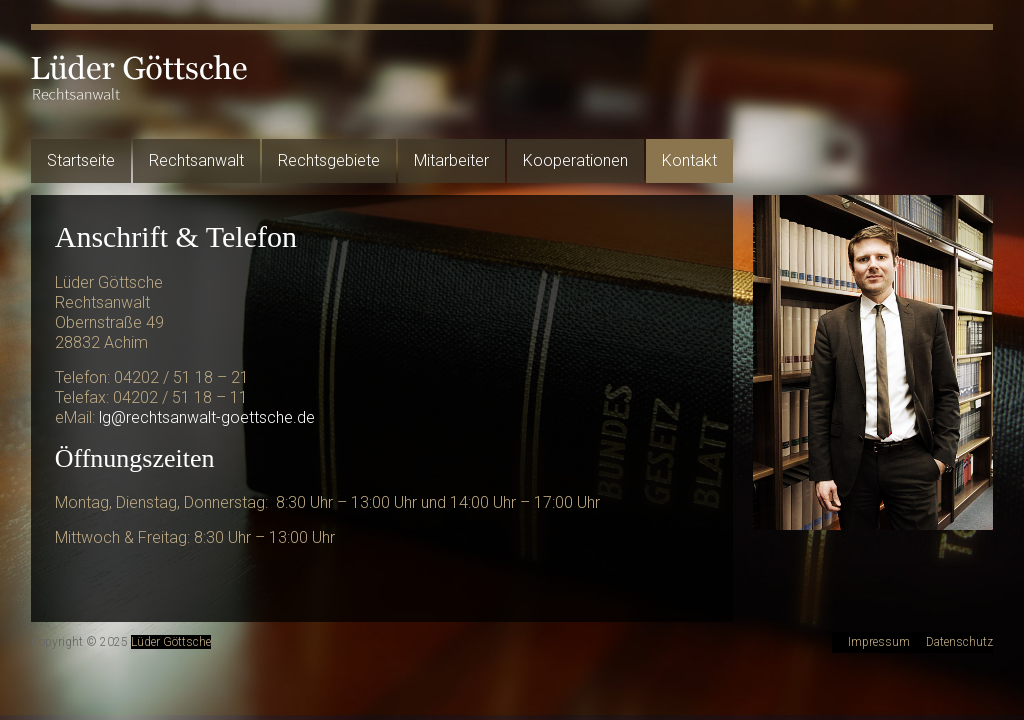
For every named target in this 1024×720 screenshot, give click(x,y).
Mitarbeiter (451, 160)
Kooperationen (575, 160)
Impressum (879, 642)
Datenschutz (959, 642)
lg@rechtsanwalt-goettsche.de (207, 417)
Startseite (81, 160)
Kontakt (689, 160)
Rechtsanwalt (196, 160)
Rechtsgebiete (329, 160)
